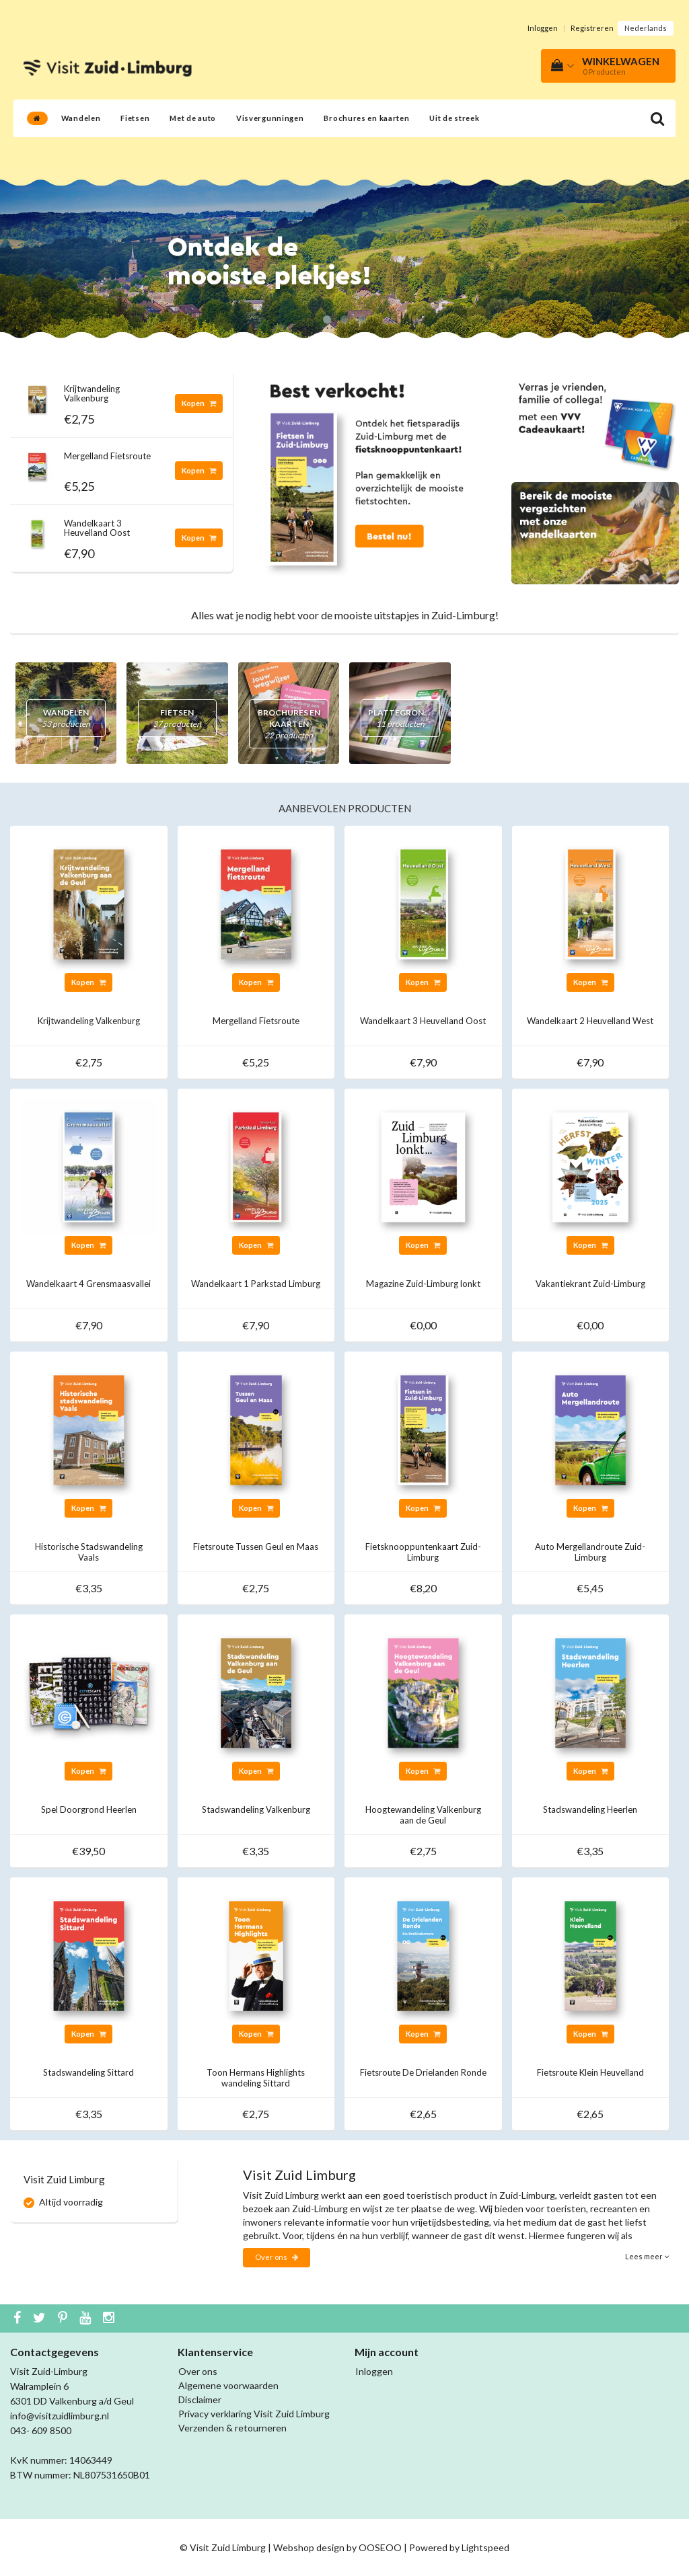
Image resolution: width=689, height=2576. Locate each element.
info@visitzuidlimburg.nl (59, 2415)
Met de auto (193, 118)
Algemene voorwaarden (228, 2385)
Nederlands (645, 28)
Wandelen (81, 118)
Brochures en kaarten (366, 118)
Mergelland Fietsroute (107, 456)
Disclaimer (199, 2399)
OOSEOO (380, 2547)
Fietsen (134, 118)
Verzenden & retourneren (232, 2427)
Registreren (592, 28)
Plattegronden (404, 718)
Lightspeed (485, 2547)
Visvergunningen (270, 118)
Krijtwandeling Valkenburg (92, 393)
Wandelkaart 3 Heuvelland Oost (97, 528)
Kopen (199, 403)
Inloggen (543, 28)
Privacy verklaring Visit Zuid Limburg (254, 2413)
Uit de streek (454, 118)
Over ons (276, 2257)
